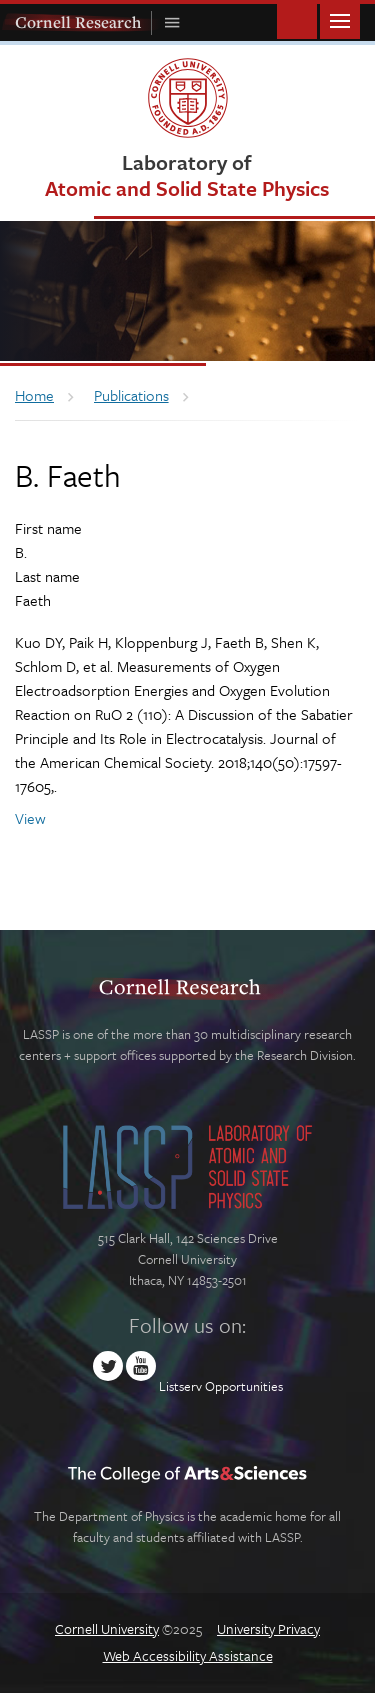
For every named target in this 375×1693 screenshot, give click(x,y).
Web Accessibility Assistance (188, 1655)
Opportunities (244, 1386)
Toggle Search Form (297, 19)
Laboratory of (187, 174)
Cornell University (107, 1628)
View (30, 818)
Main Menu (340, 19)
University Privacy (268, 1628)
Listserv (180, 1386)
